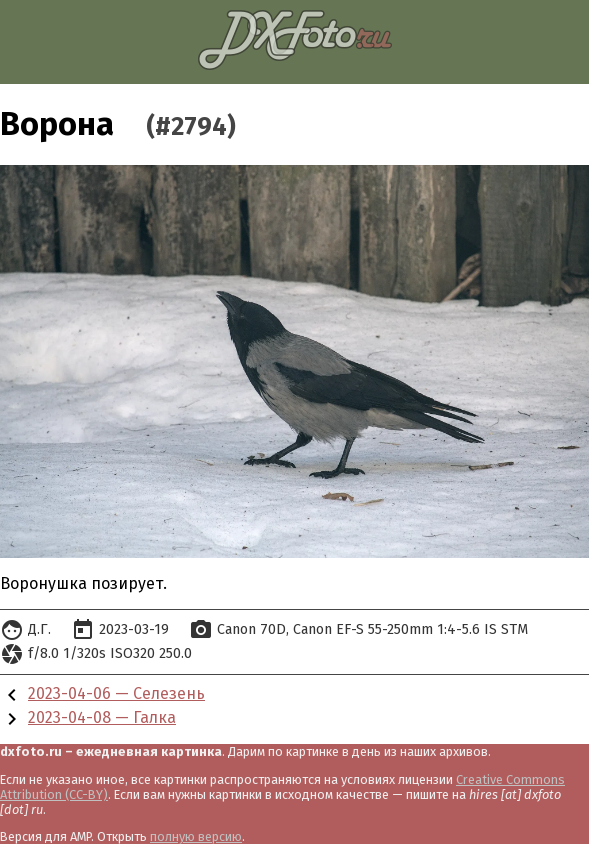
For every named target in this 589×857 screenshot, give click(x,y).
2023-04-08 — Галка (102, 717)
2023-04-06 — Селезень (116, 693)
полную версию (196, 836)
